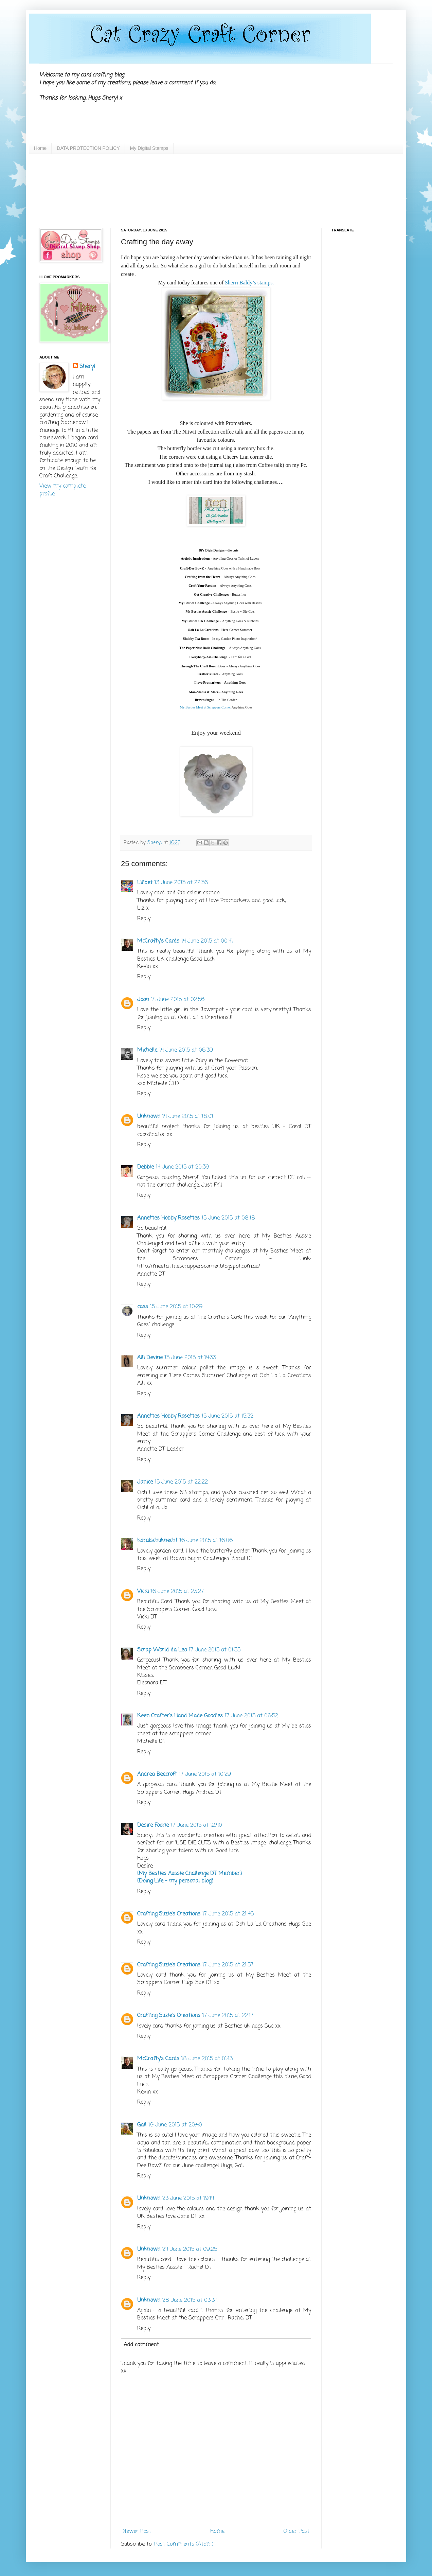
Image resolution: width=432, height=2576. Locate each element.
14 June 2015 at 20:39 (182, 1167)
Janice (145, 1482)
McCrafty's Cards (158, 941)
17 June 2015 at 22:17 (227, 2016)
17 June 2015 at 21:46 (228, 1914)
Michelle (147, 1050)
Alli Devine (150, 1358)
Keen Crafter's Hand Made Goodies (180, 1716)
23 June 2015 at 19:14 (188, 2198)
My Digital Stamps (149, 148)
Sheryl (87, 366)
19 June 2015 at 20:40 (175, 2125)
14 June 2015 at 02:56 (177, 1000)
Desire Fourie (153, 1825)
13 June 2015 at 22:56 (181, 883)
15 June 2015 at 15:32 (227, 1416)
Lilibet (144, 883)
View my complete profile (62, 490)
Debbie (145, 1167)
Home (40, 148)
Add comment (141, 2345)
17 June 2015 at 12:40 (196, 1825)
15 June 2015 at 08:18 (228, 1218)
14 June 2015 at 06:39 (186, 1050)
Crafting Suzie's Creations (168, 1914)
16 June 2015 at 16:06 (206, 1541)
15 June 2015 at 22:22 (181, 1482)
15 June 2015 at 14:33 (190, 1358)
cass (142, 1307)
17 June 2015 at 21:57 (227, 1965)
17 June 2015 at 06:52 (251, 1716)
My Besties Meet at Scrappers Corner (205, 707)
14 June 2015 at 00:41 (207, 941)
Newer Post (137, 2531)
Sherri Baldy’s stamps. (248, 282)
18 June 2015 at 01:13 (207, 2059)
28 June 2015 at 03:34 (189, 2300)
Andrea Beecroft (157, 1774)
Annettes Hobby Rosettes (168, 1218)
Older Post (296, 2531)
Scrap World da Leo (162, 1650)
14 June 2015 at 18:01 (187, 1116)
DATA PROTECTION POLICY (88, 148)
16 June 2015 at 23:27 (177, 1592)
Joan (143, 1000)
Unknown (148, 1116)
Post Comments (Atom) (184, 2544)
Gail (141, 2125)
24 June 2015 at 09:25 (189, 2249)
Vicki (143, 1592)
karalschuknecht (157, 1541)
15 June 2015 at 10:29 (176, 1307)
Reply (143, 919)
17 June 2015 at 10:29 (205, 1774)
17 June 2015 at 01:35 (214, 1650)
